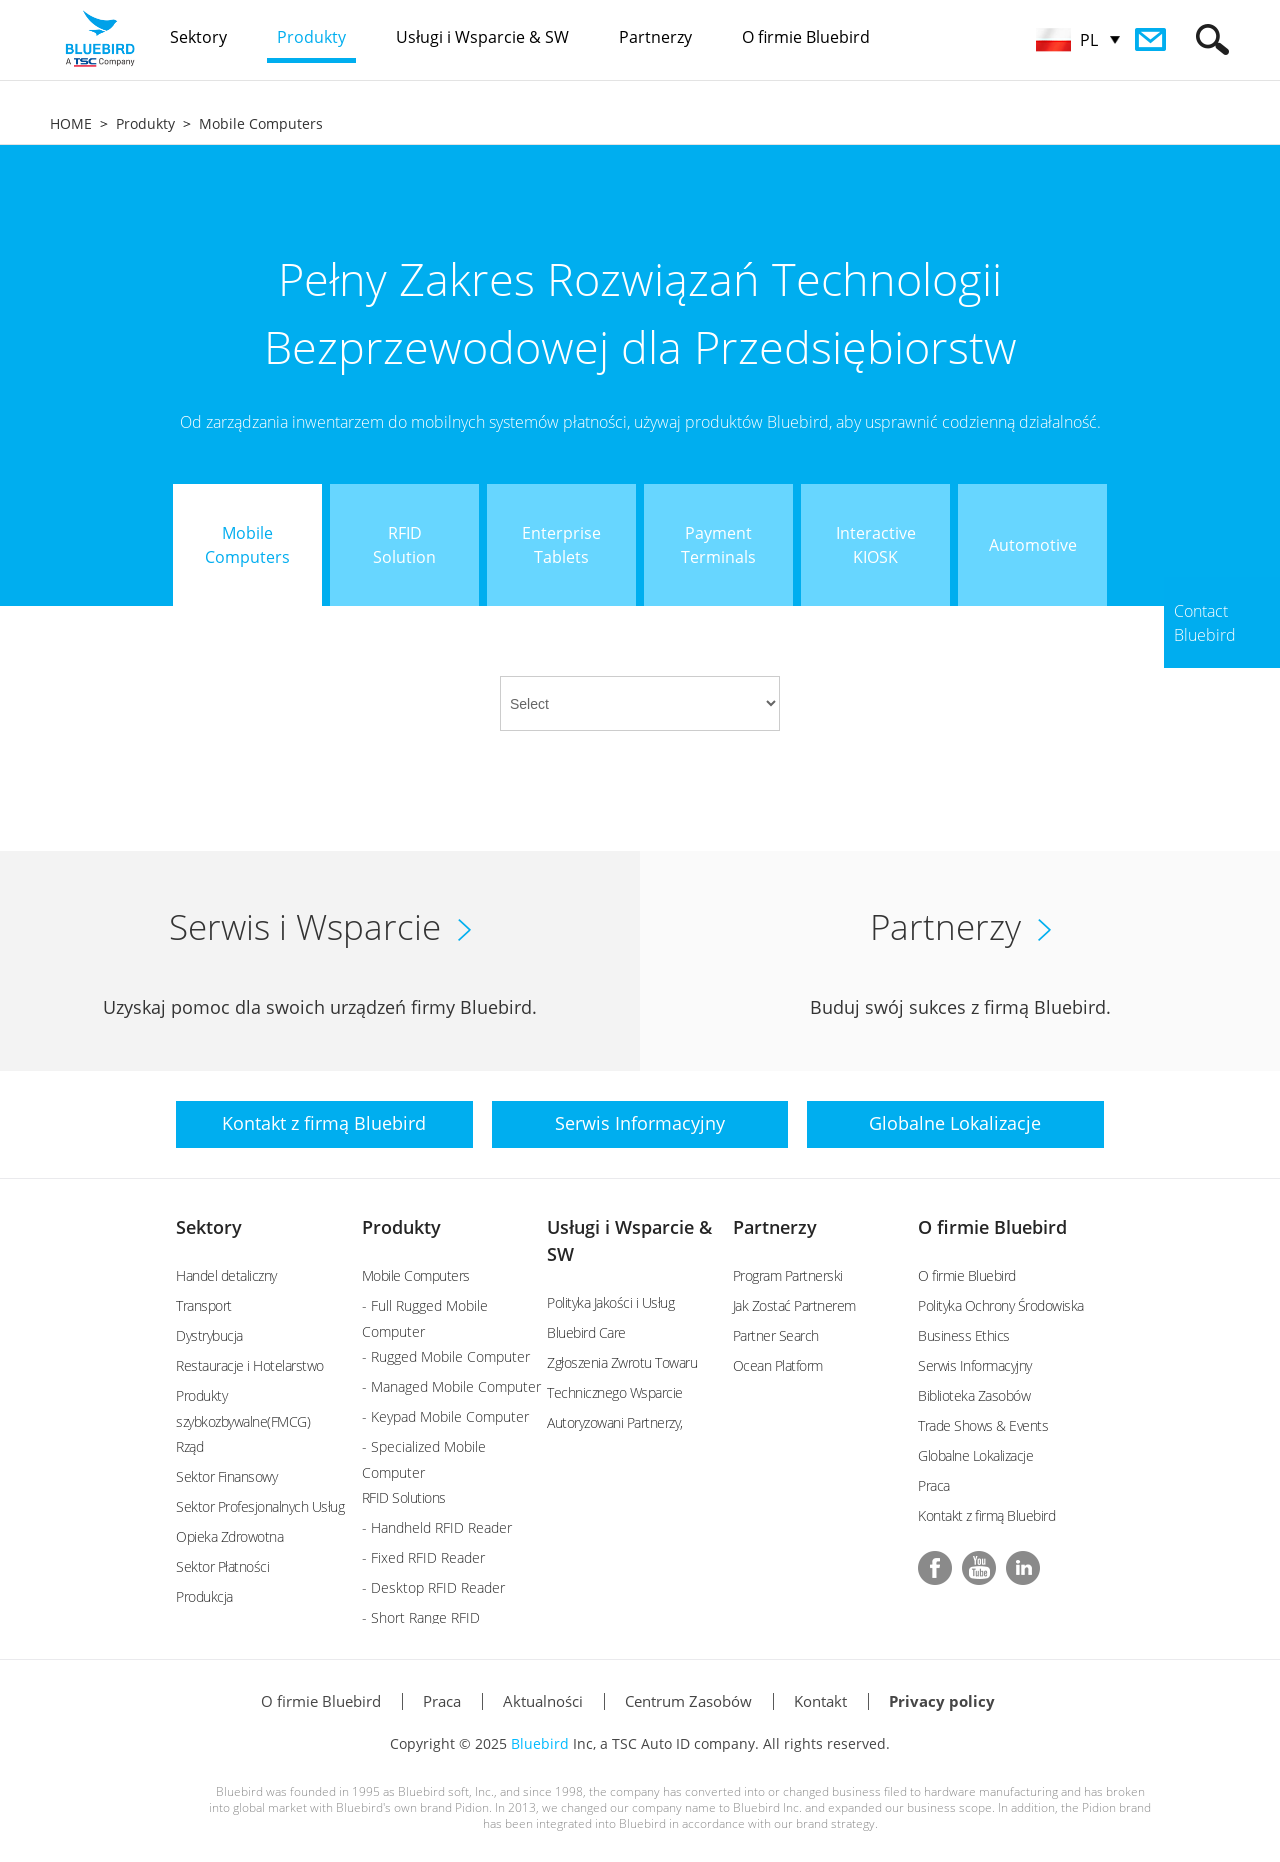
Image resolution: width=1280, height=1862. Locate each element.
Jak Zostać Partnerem (794, 1305)
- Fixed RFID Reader (423, 1557)
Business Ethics (964, 1335)
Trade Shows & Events (983, 1425)
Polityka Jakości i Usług (610, 1302)
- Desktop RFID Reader (433, 1587)
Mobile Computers (261, 123)
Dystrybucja (209, 1335)
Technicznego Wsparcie (615, 1392)
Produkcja (204, 1596)
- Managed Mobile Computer (451, 1386)
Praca (934, 1485)
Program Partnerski (788, 1275)
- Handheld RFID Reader (437, 1527)
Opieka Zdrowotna (229, 1536)
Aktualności (543, 1701)
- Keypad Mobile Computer (445, 1416)
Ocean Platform (778, 1365)
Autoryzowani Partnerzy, (615, 1422)
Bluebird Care (586, 1332)
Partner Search (776, 1335)
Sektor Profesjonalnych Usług (260, 1506)
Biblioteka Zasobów (974, 1395)
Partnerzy (775, 1227)
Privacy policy (942, 1701)
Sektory (209, 1227)
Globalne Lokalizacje (975, 1455)
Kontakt (820, 1701)
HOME (71, 123)
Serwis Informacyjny (975, 1365)
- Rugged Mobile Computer (446, 1356)
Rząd (189, 1446)
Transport (204, 1305)
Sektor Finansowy (226, 1476)
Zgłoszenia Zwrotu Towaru (622, 1362)
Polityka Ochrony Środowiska (1001, 1305)
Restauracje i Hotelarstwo (250, 1365)
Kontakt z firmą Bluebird (986, 1515)
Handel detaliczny (226, 1275)
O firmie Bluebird (992, 1227)
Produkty (145, 123)
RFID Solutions (404, 1497)
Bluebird (540, 1743)
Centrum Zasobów (688, 1701)
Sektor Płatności (222, 1566)
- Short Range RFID (421, 1617)
